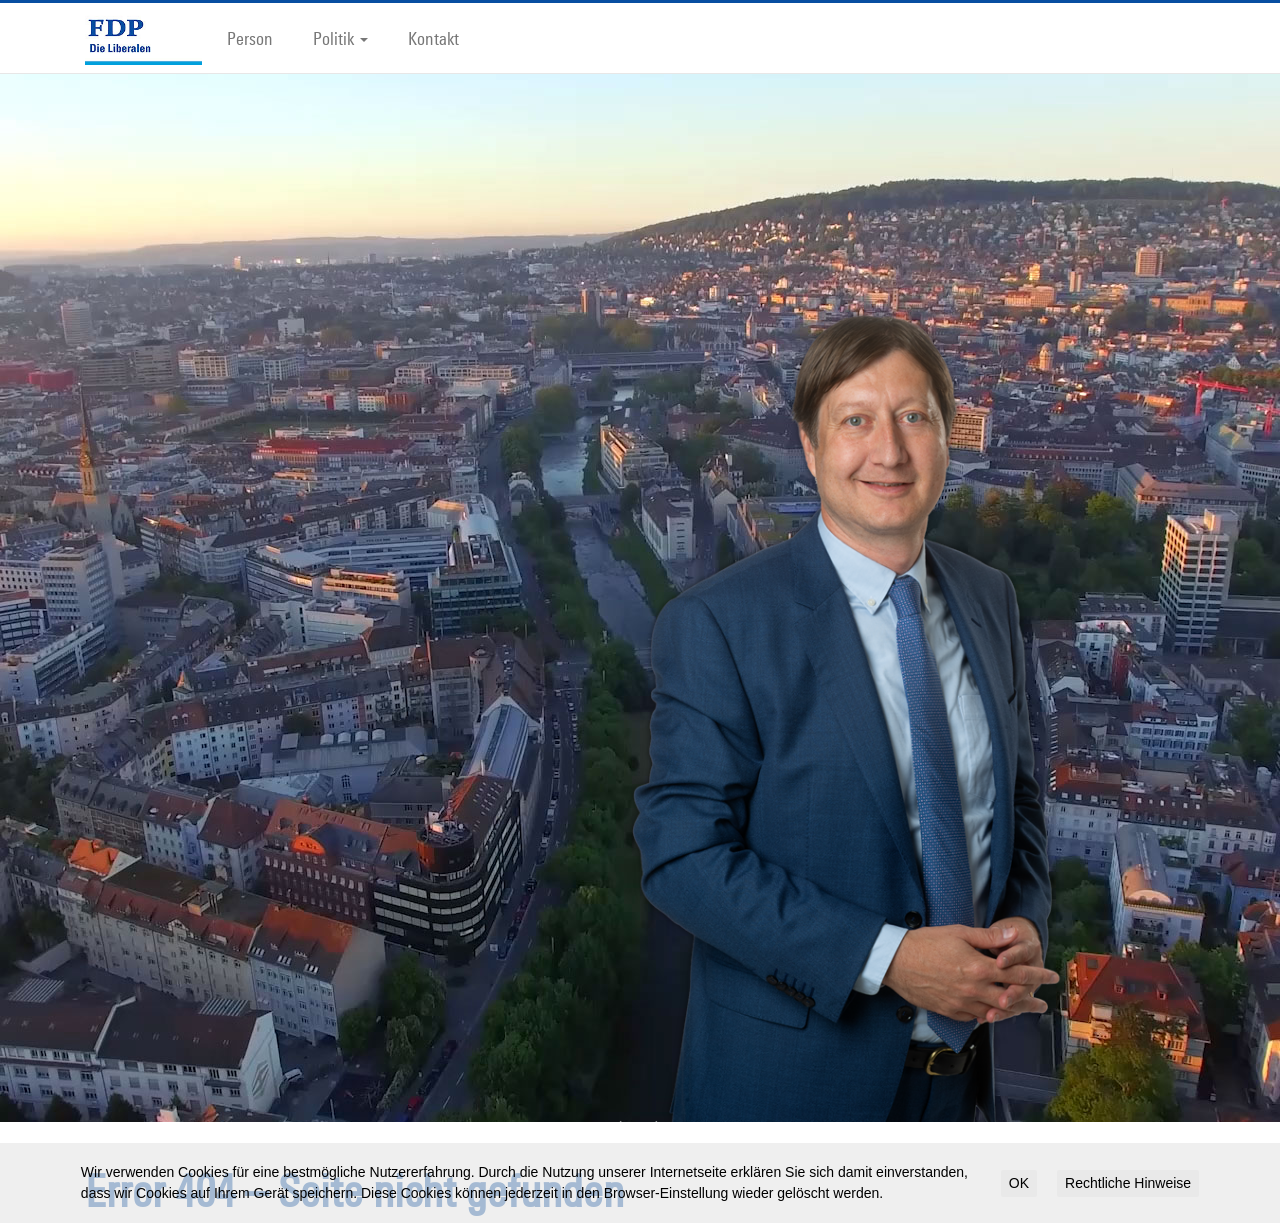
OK (1019, 1183)
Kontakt (433, 38)
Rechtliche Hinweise (1128, 1183)
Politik (340, 38)
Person (250, 38)
